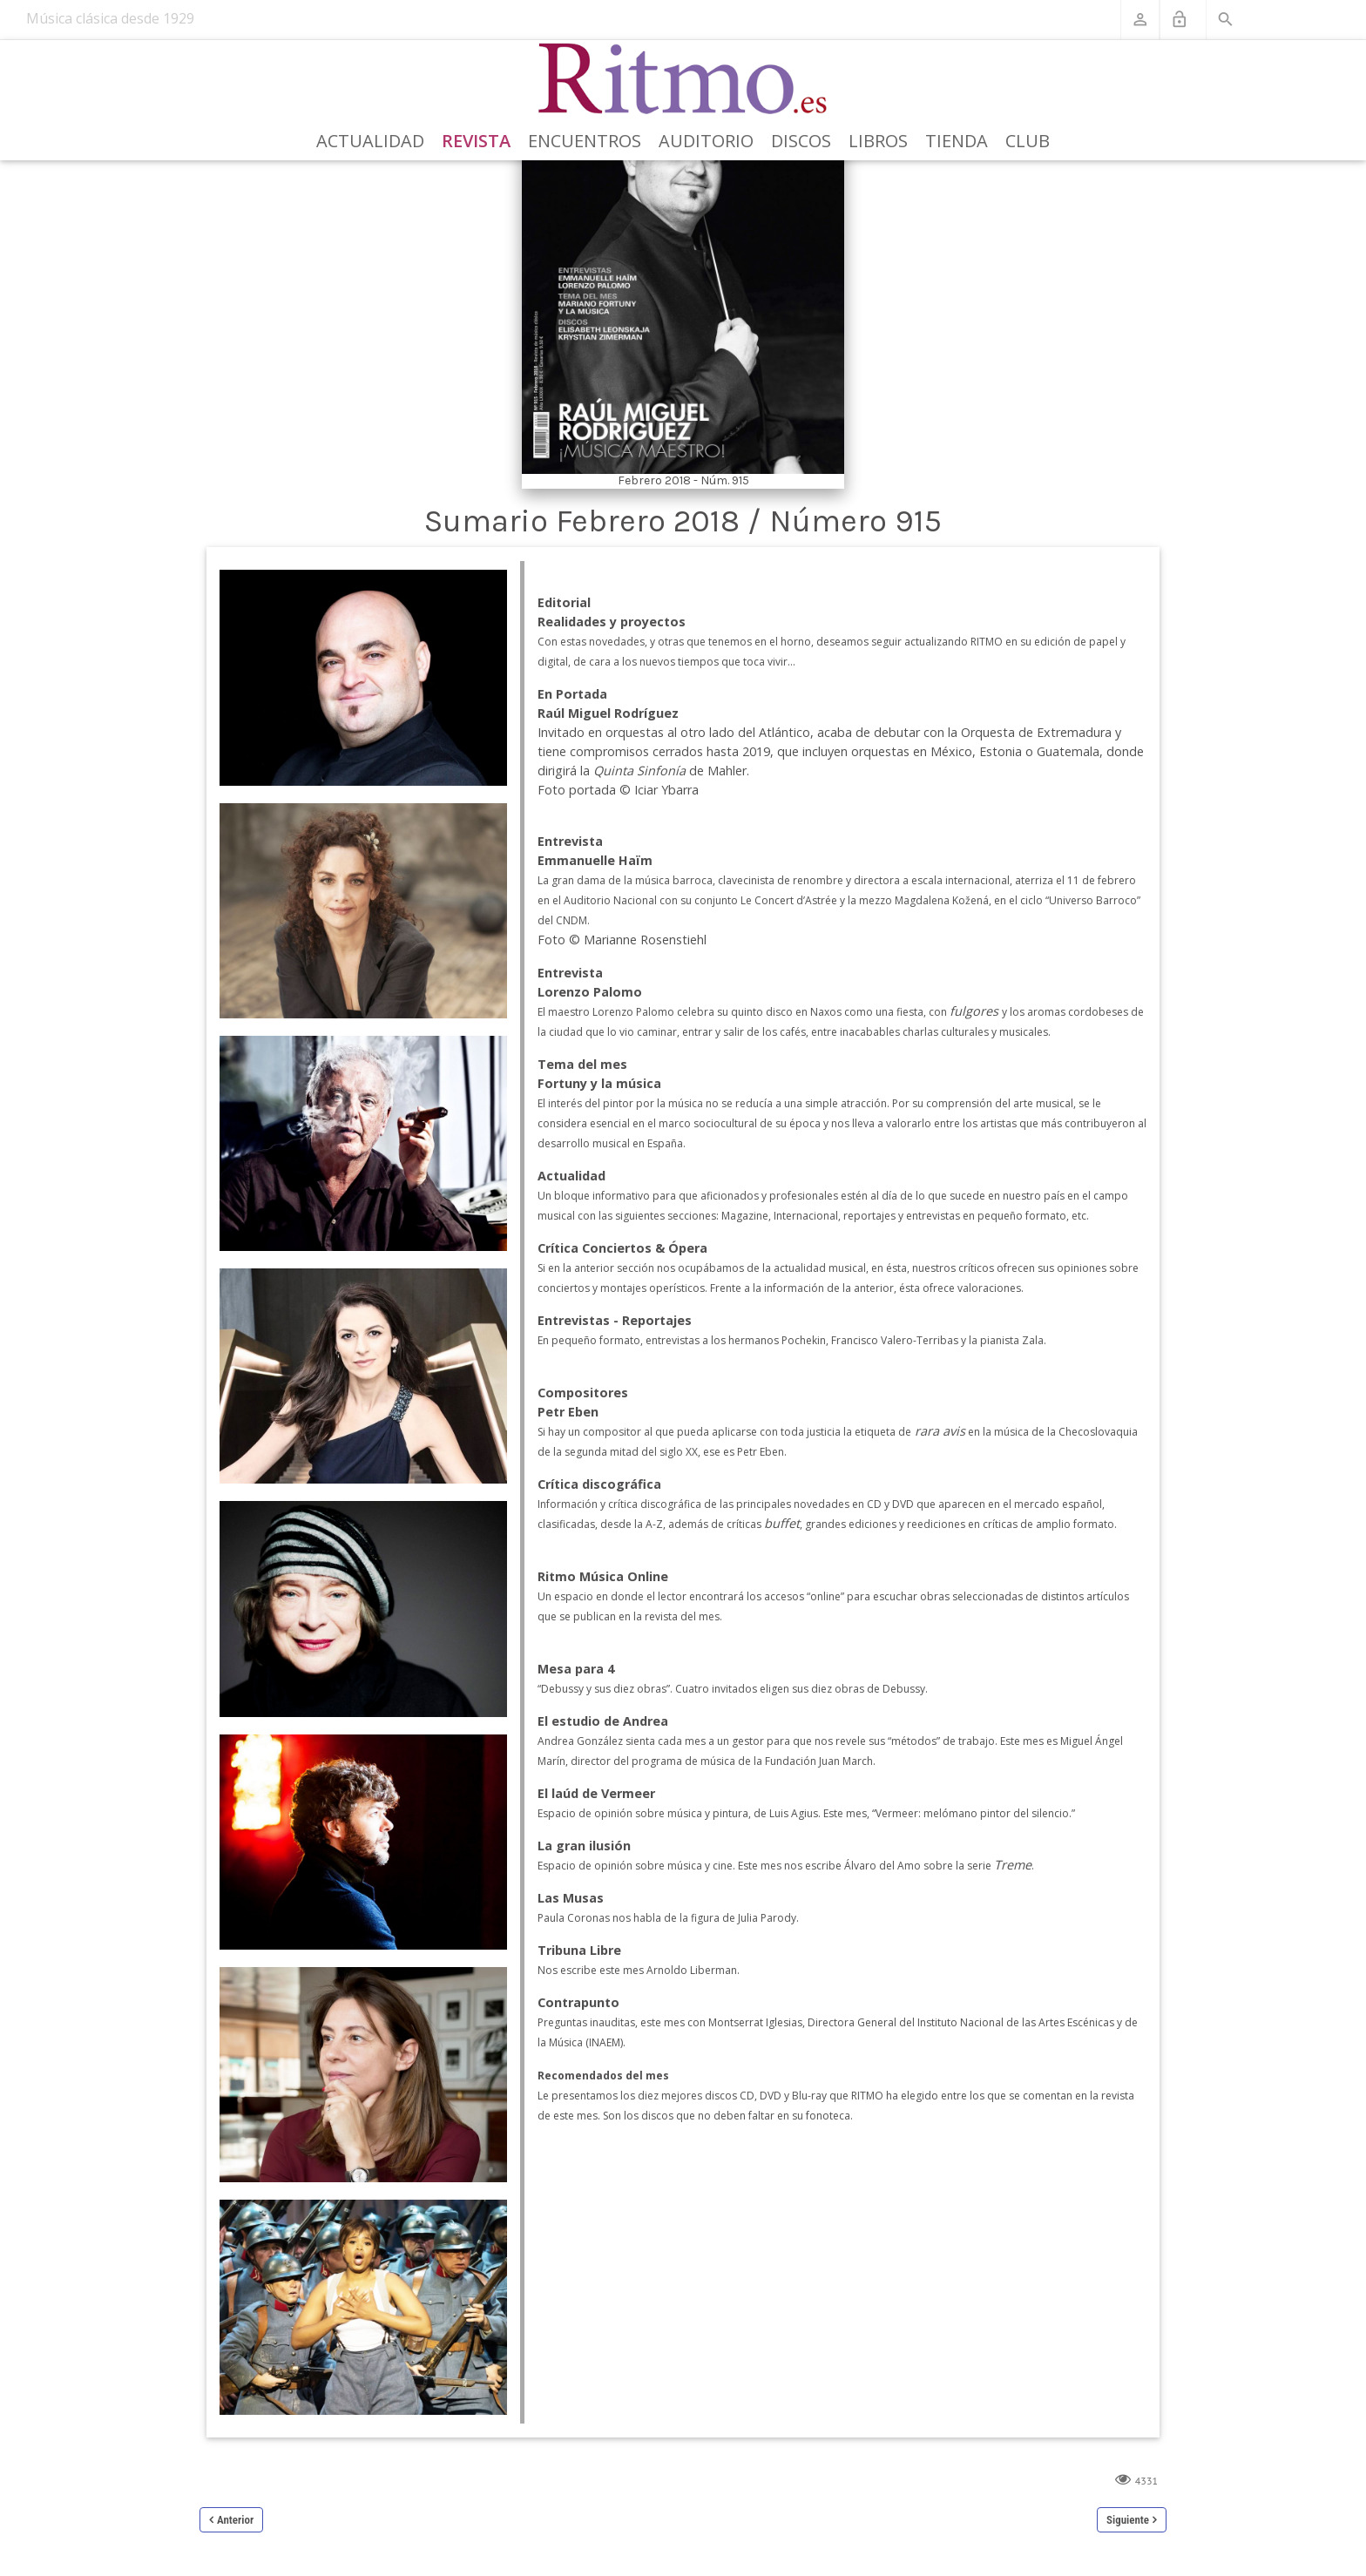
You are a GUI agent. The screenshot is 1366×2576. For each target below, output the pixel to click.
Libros (878, 140)
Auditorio (706, 140)
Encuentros (584, 140)
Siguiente (1127, 2519)
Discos (801, 140)
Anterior (235, 2519)
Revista (476, 140)
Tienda (956, 140)
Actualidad (370, 140)
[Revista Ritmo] (683, 79)
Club (1027, 140)
